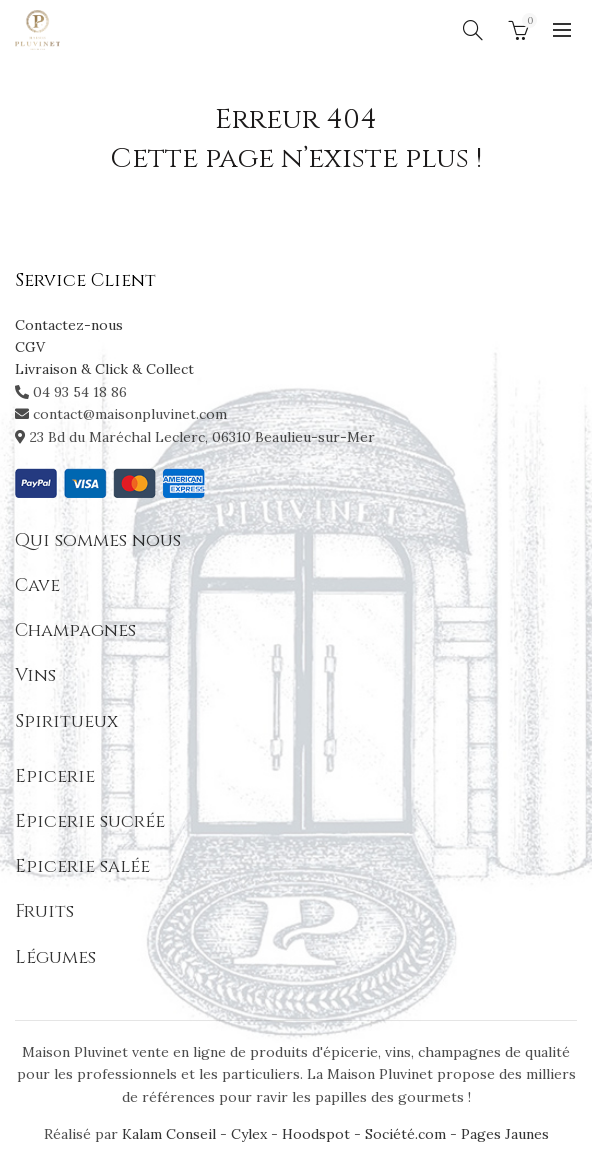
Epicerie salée (82, 866)
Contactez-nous (69, 325)
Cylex (249, 1134)
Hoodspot (316, 1134)
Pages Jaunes (505, 1134)
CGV (30, 347)
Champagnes (75, 630)
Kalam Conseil (171, 1134)
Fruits (44, 911)
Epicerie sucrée (90, 821)
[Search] (473, 30)
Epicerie (55, 776)
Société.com (405, 1134)
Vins (35, 675)
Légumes (55, 957)
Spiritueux (66, 721)
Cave (37, 585)
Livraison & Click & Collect (104, 369)
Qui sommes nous (98, 540)
